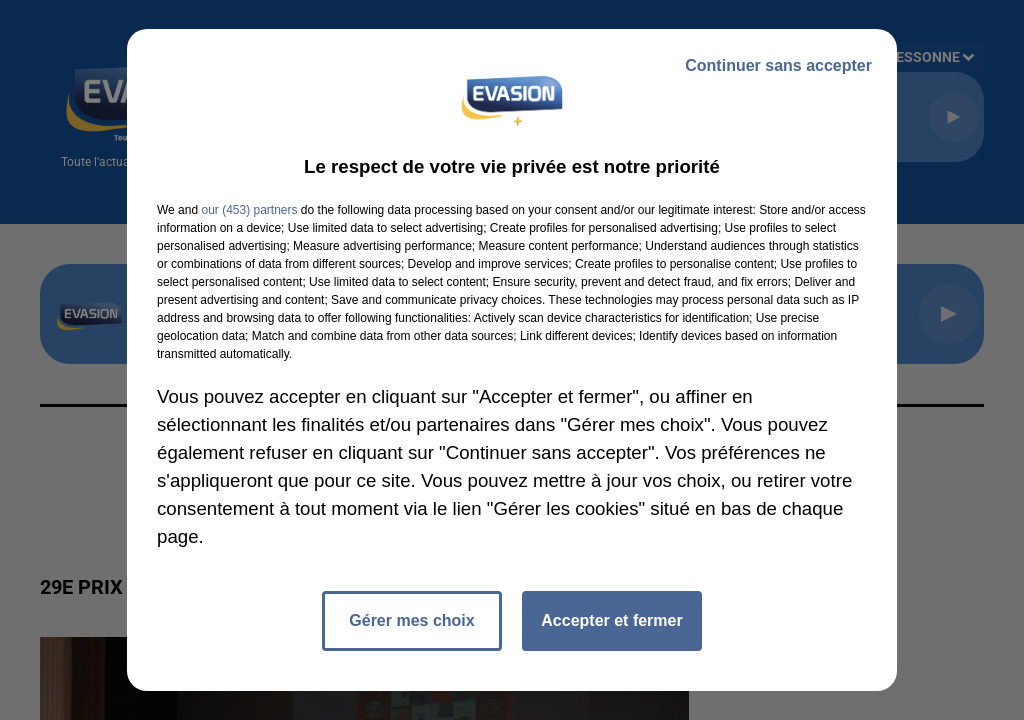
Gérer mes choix (411, 620)
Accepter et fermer (611, 620)
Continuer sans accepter (778, 65)
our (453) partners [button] (249, 210)
